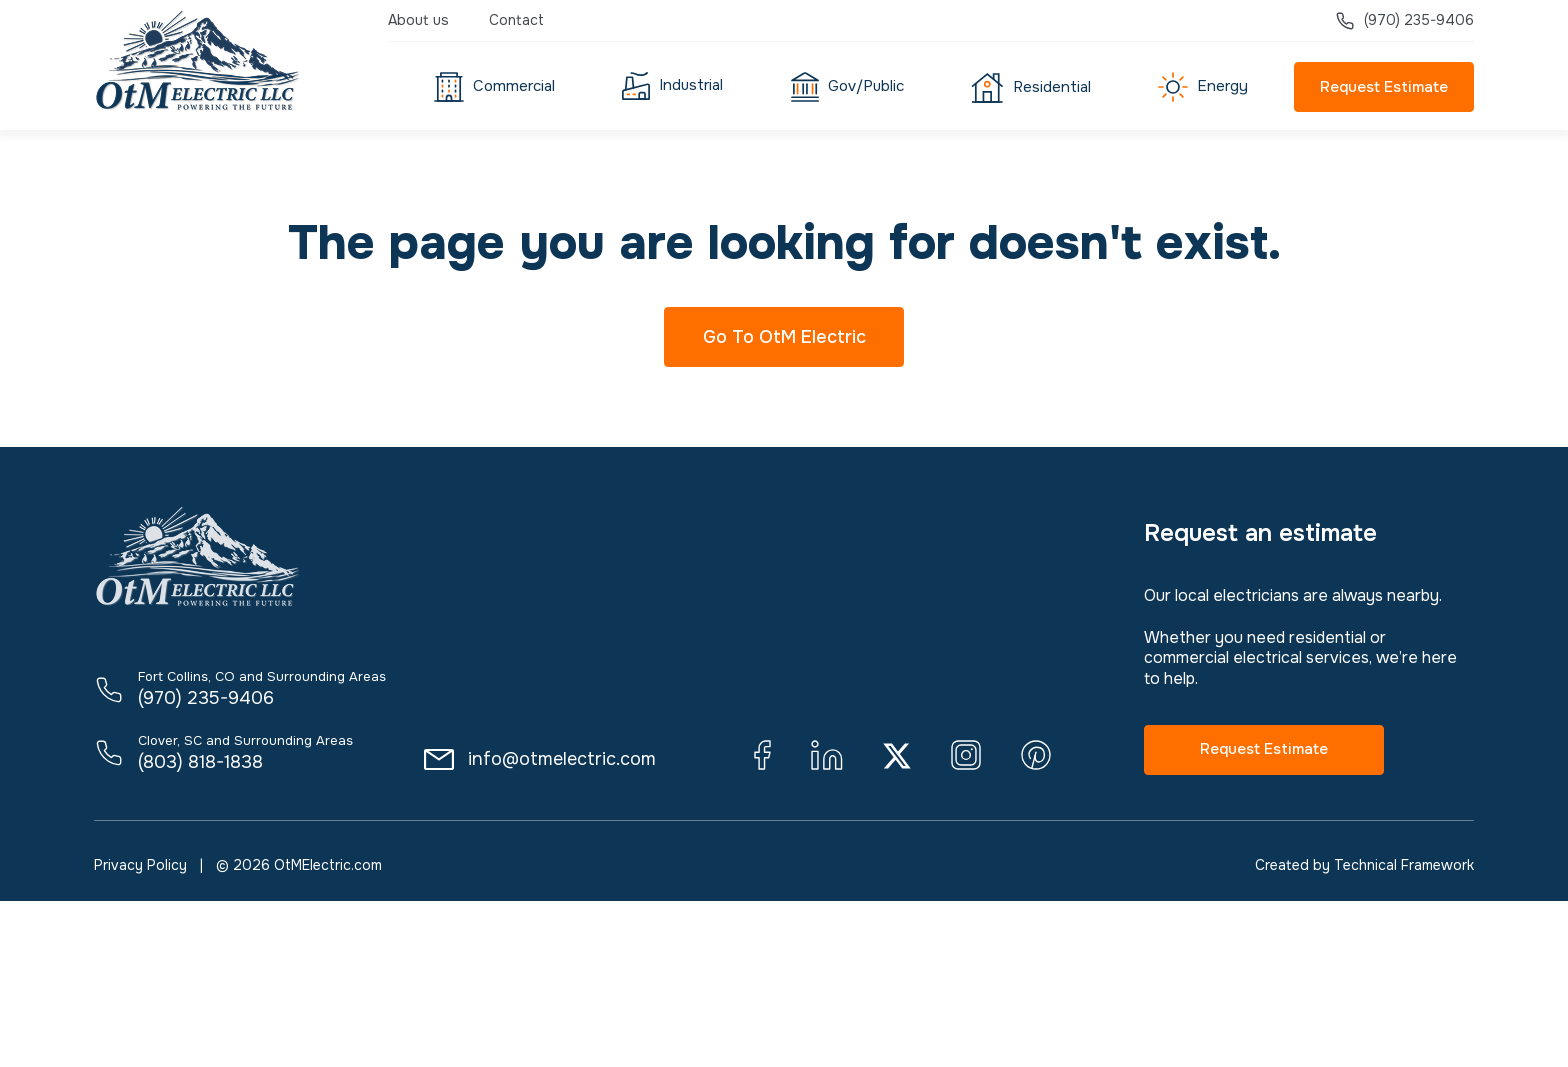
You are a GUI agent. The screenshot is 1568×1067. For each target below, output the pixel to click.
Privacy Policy (140, 865)
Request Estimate (1384, 87)
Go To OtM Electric (784, 337)
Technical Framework (1404, 865)
